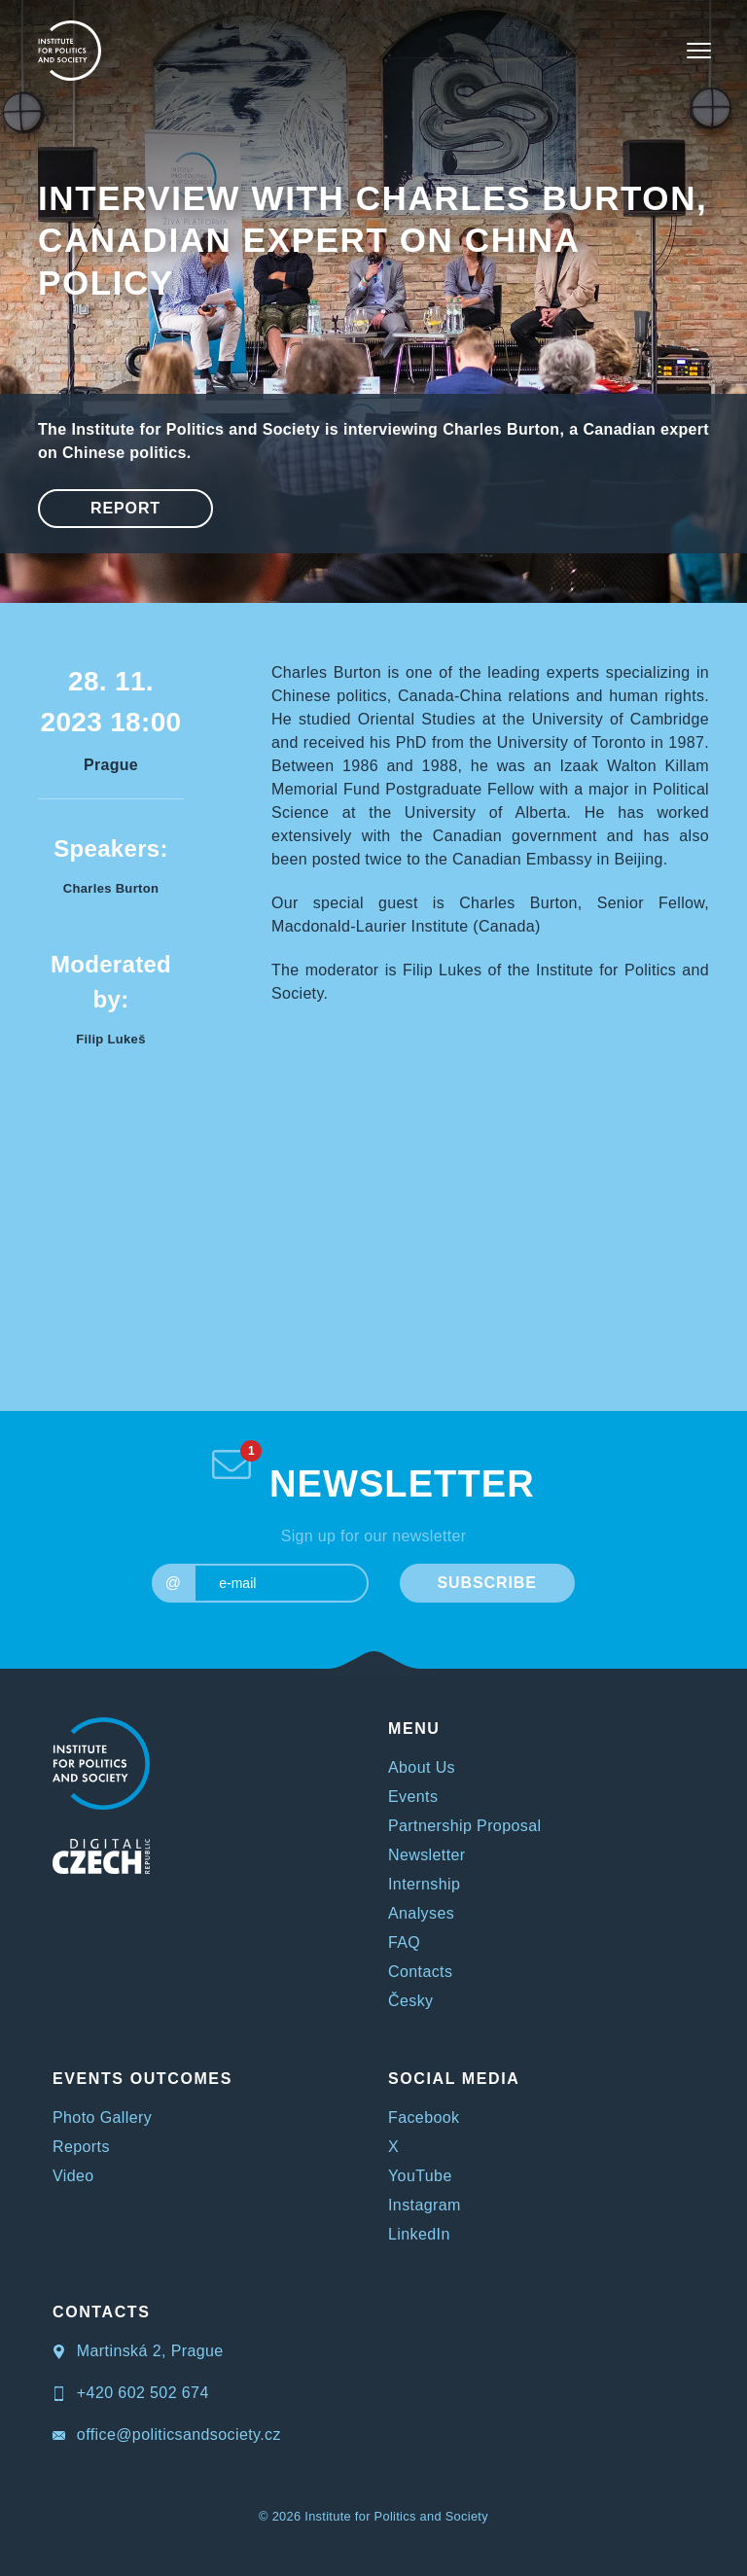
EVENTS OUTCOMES (142, 2078)
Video (73, 2176)
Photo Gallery (102, 2117)
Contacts (420, 1971)
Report (125, 508)
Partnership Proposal (464, 1825)
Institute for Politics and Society (396, 2516)
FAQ (404, 1942)
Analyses (421, 1913)
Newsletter (427, 1855)
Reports (81, 2146)
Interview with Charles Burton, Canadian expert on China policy (372, 240)
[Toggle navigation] (699, 50)
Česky (410, 2001)
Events (413, 1796)
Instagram (424, 2205)
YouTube (420, 2176)
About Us (421, 1767)
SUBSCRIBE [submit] (486, 1582)
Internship (424, 1884)
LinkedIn (419, 2234)
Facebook (423, 2117)
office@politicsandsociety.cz (167, 2434)
